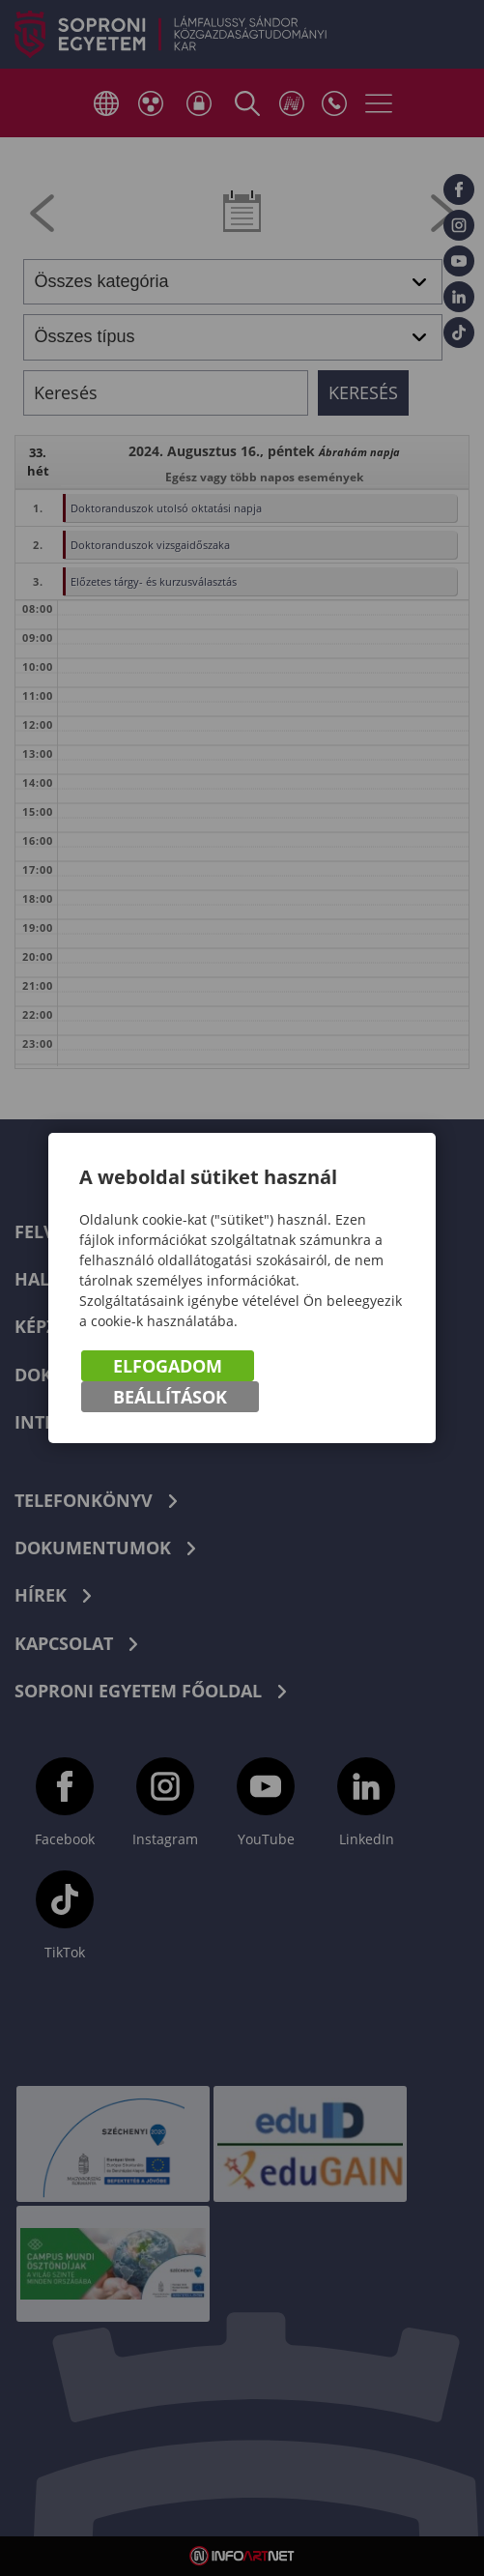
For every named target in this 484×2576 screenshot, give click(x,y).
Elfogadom (167, 1365)
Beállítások (170, 1396)
